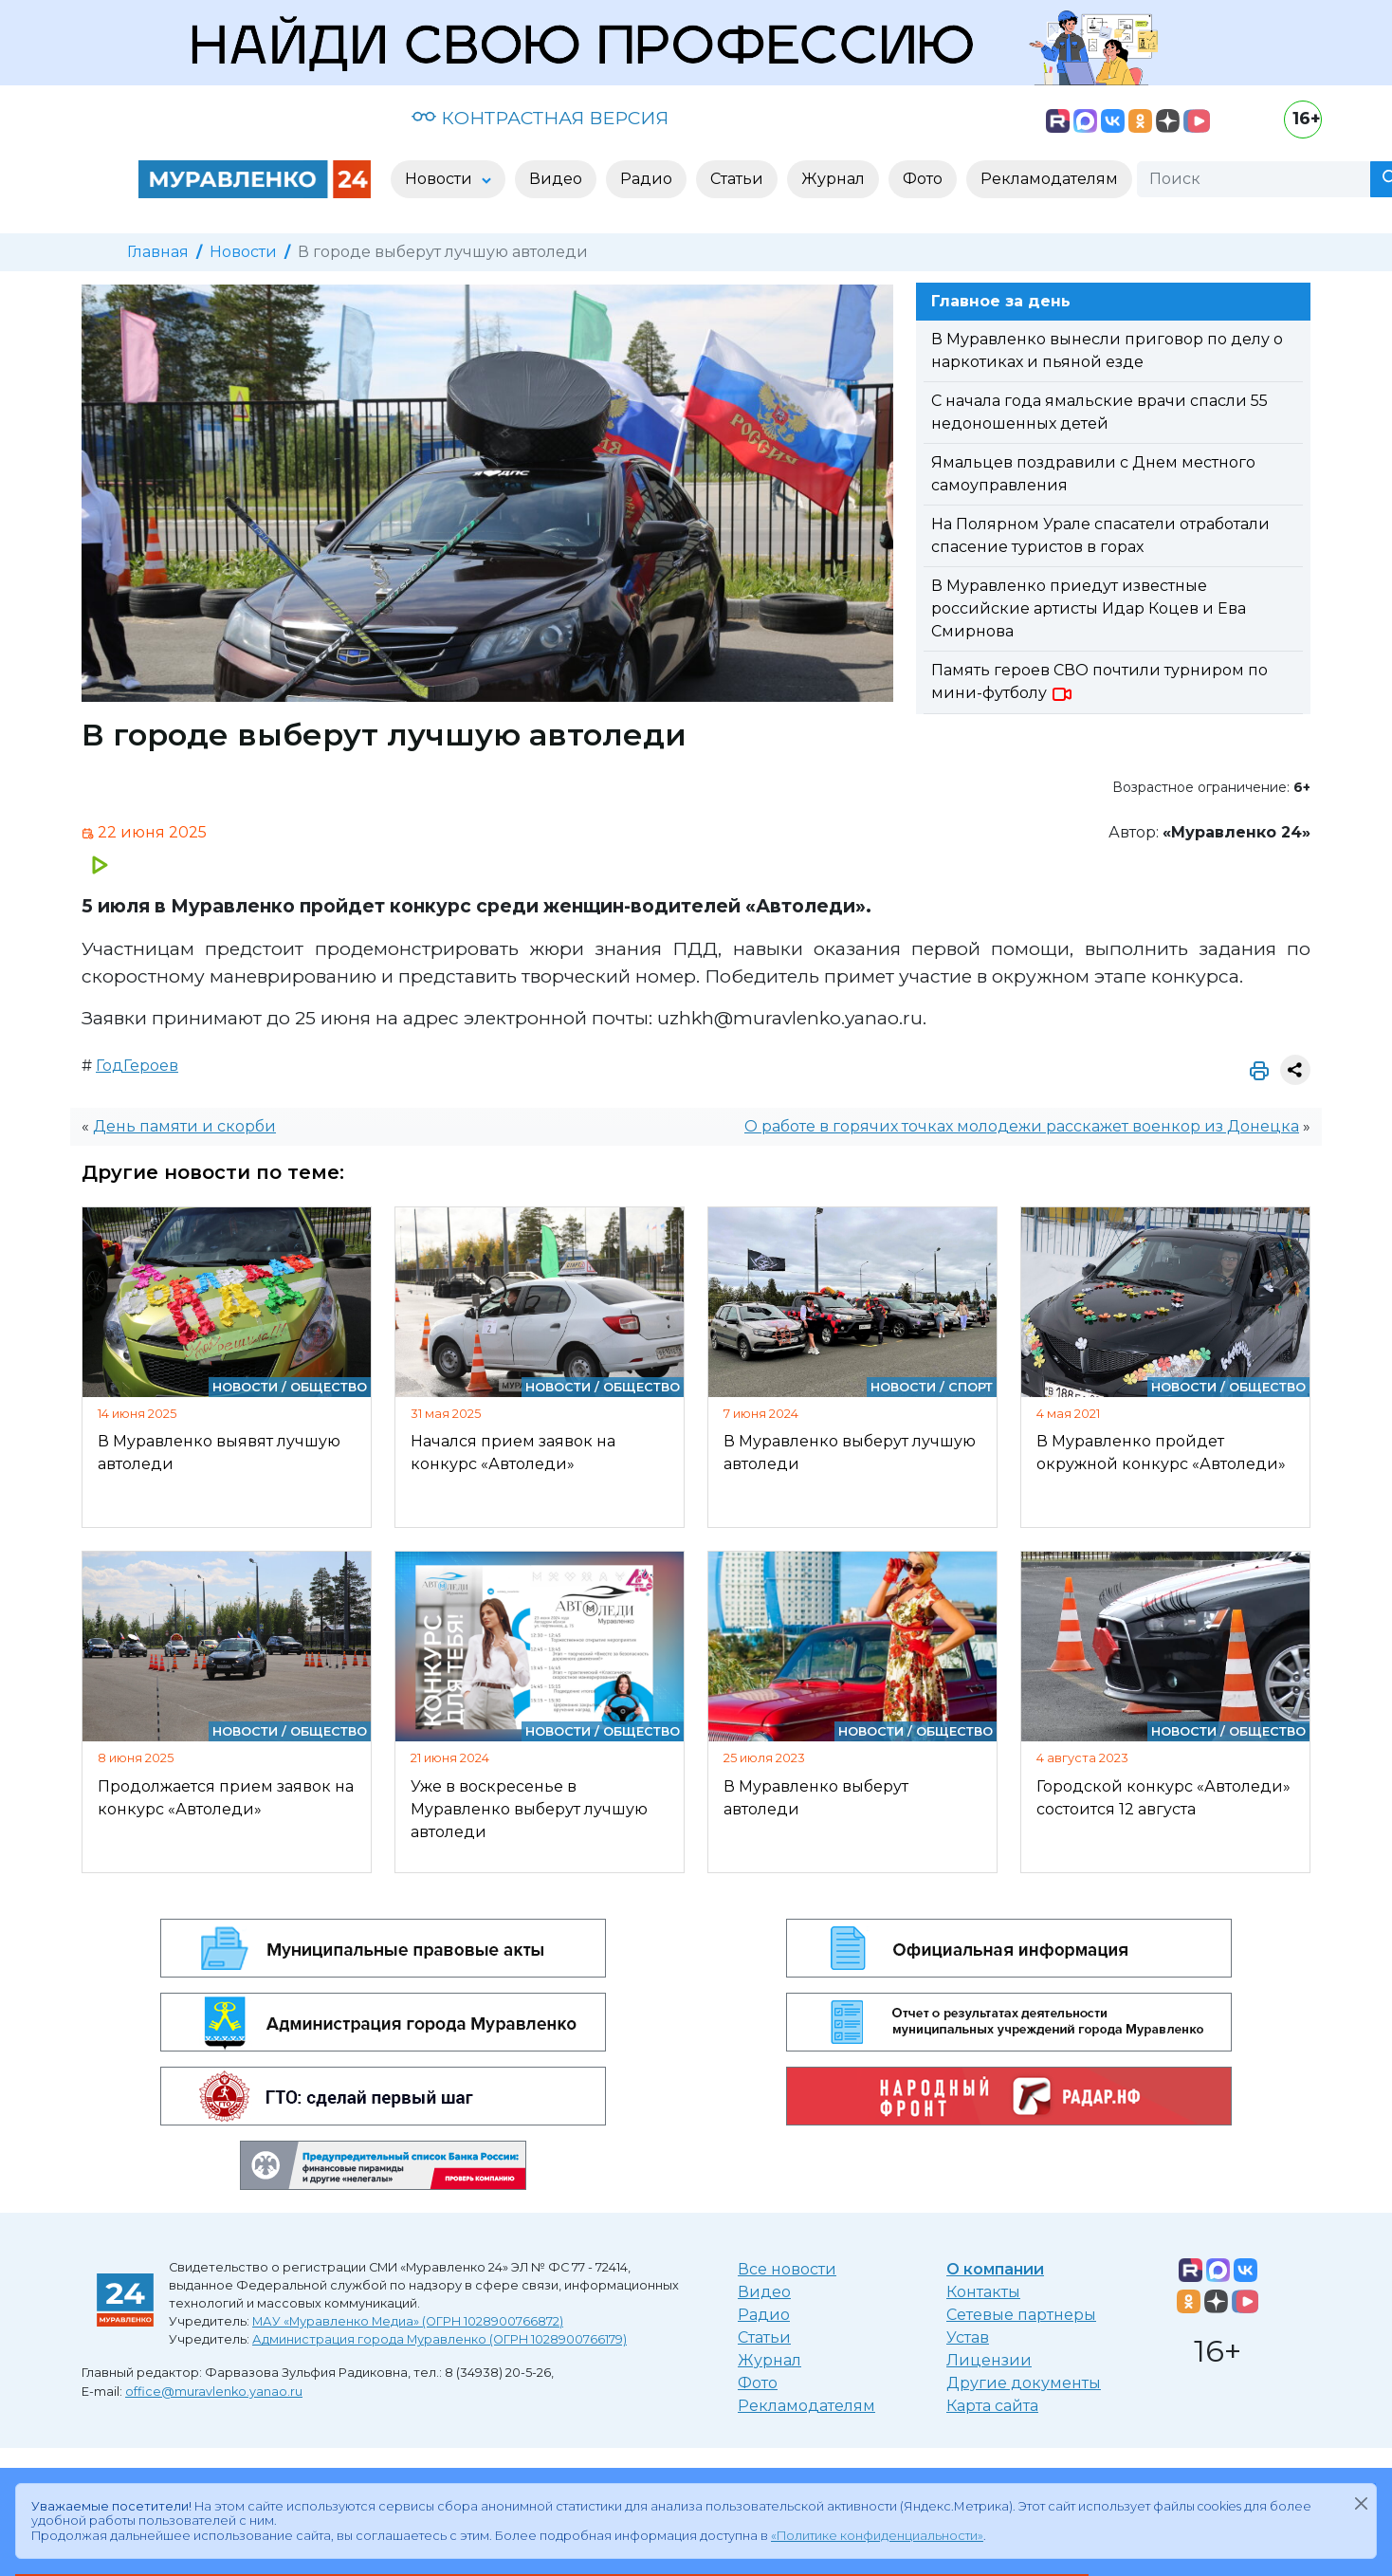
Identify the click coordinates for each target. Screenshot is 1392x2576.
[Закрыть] (1361, 2503)
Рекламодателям (806, 2406)
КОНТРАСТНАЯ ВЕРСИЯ (540, 117)
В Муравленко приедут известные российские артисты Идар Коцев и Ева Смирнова (1088, 608)
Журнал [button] (833, 179)
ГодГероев (137, 1066)
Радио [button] (646, 179)
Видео (764, 2292)
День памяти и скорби (184, 1126)
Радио (764, 2315)
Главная (158, 252)
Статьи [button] (736, 179)
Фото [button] (923, 179)
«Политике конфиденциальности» (877, 2536)
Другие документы (1023, 2383)
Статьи (764, 2337)
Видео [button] (555, 179)
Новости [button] (440, 179)
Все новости (787, 2269)
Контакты (983, 2292)
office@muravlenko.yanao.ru (213, 2391)
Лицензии (989, 2360)
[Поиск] (1253, 179)
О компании (995, 2269)
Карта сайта (992, 2406)
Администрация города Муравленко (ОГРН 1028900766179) (439, 2339)
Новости (243, 252)
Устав (967, 2337)
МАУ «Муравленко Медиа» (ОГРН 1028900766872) (407, 2321)
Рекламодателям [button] (1049, 179)
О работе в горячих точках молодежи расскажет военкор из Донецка (1021, 1126)
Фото (758, 2383)
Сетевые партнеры (1021, 2315)
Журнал (769, 2360)
